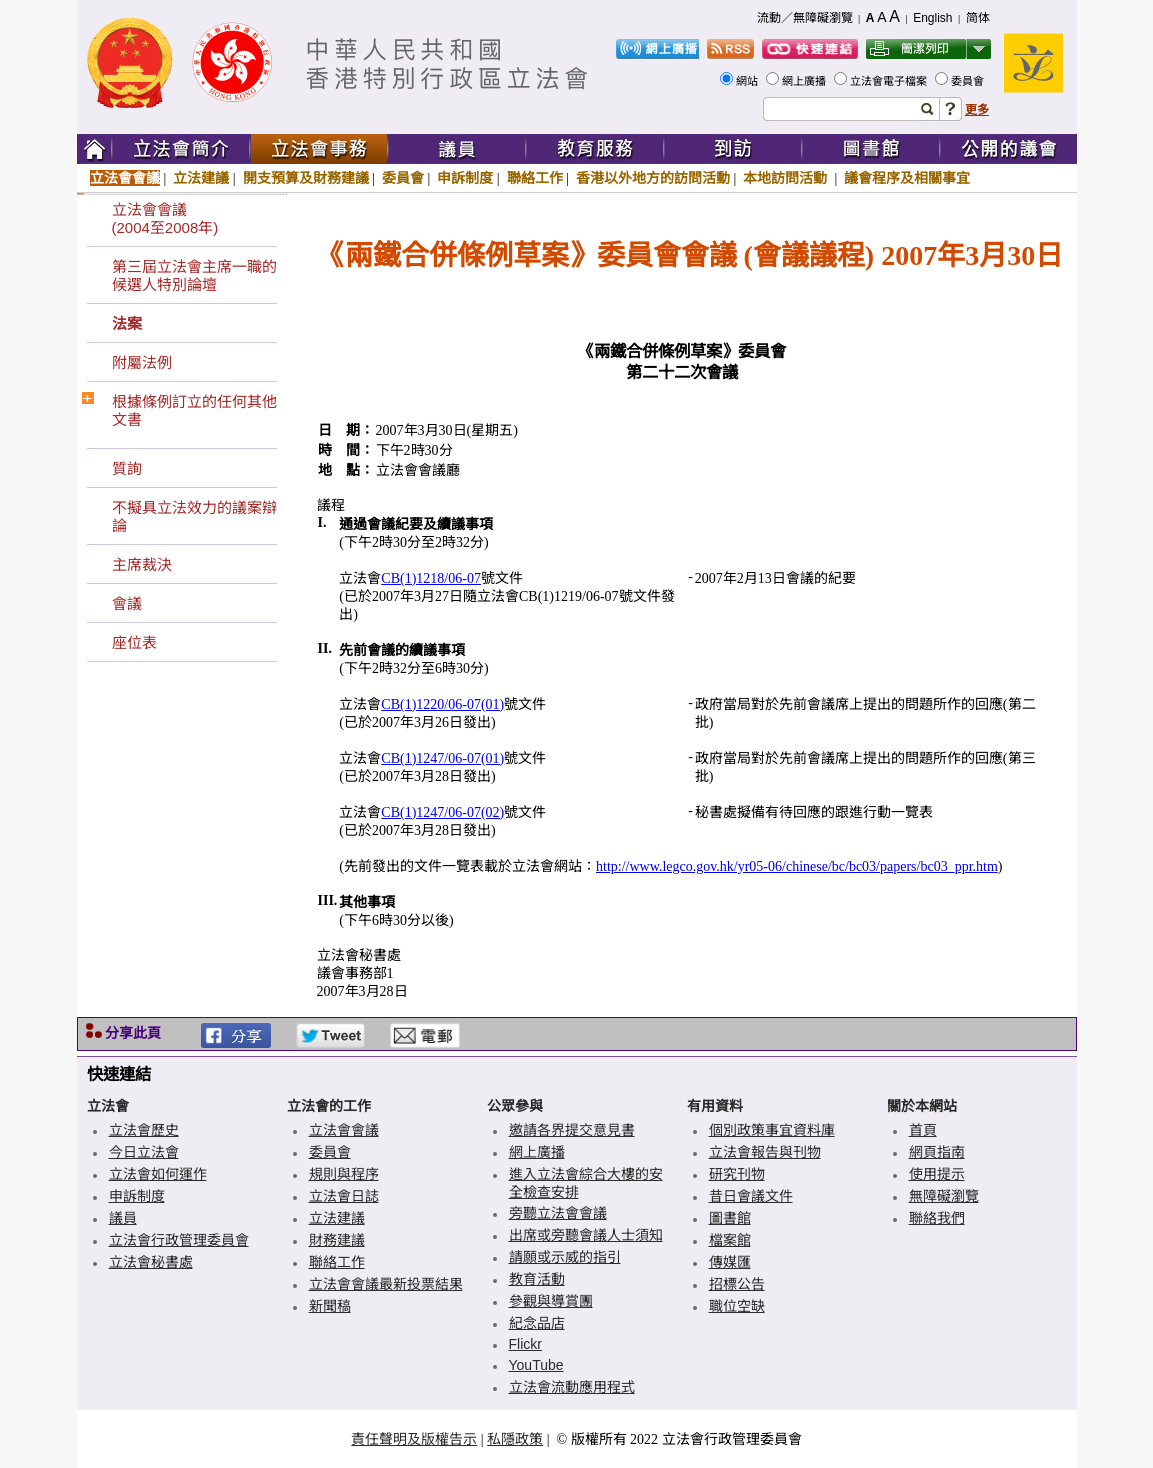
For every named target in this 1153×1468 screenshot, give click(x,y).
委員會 (969, 81)
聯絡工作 (535, 178)
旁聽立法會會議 (558, 1213)
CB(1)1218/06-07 (431, 578)
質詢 (127, 468)
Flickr (525, 1344)
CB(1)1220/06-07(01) (442, 704)
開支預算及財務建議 (306, 178)
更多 (977, 110)
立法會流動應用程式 (572, 1387)
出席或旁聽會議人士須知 (586, 1235)
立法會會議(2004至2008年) (165, 218)
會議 (127, 603)
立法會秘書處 (151, 1262)
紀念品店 (537, 1323)
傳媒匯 (730, 1262)
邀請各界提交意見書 (572, 1130)
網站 (748, 81)
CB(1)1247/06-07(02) (442, 812)
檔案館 (730, 1240)
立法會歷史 (144, 1130)
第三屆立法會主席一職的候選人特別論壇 (194, 275)
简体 (978, 18)
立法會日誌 (344, 1196)
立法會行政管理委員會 (179, 1240)
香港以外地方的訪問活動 (653, 178)
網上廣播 (805, 81)
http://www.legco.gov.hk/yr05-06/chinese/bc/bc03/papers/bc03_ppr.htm (797, 866)
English (932, 18)
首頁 (923, 1130)
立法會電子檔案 (890, 81)
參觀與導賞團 (551, 1301)
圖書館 (730, 1218)
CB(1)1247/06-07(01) (442, 758)
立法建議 (201, 178)
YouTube (536, 1365)
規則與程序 (344, 1174)
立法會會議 (125, 178)
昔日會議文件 (751, 1196)
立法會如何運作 (158, 1174)
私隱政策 (515, 1439)
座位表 (134, 642)
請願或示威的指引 (565, 1257)
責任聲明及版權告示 (414, 1439)
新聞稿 (330, 1306)
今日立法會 (144, 1152)
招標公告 (737, 1284)
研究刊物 (737, 1174)
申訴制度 (465, 178)
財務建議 (337, 1240)
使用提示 (937, 1174)
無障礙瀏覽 (944, 1196)
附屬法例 (142, 362)
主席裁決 (142, 564)
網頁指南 (937, 1152)
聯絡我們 (937, 1218)
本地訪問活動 (787, 178)
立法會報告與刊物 (765, 1152)
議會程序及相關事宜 (907, 178)
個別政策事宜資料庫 (772, 1130)
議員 (123, 1218)
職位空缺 (737, 1306)
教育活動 (537, 1279)
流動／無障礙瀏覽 (805, 18)
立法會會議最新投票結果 (386, 1284)
